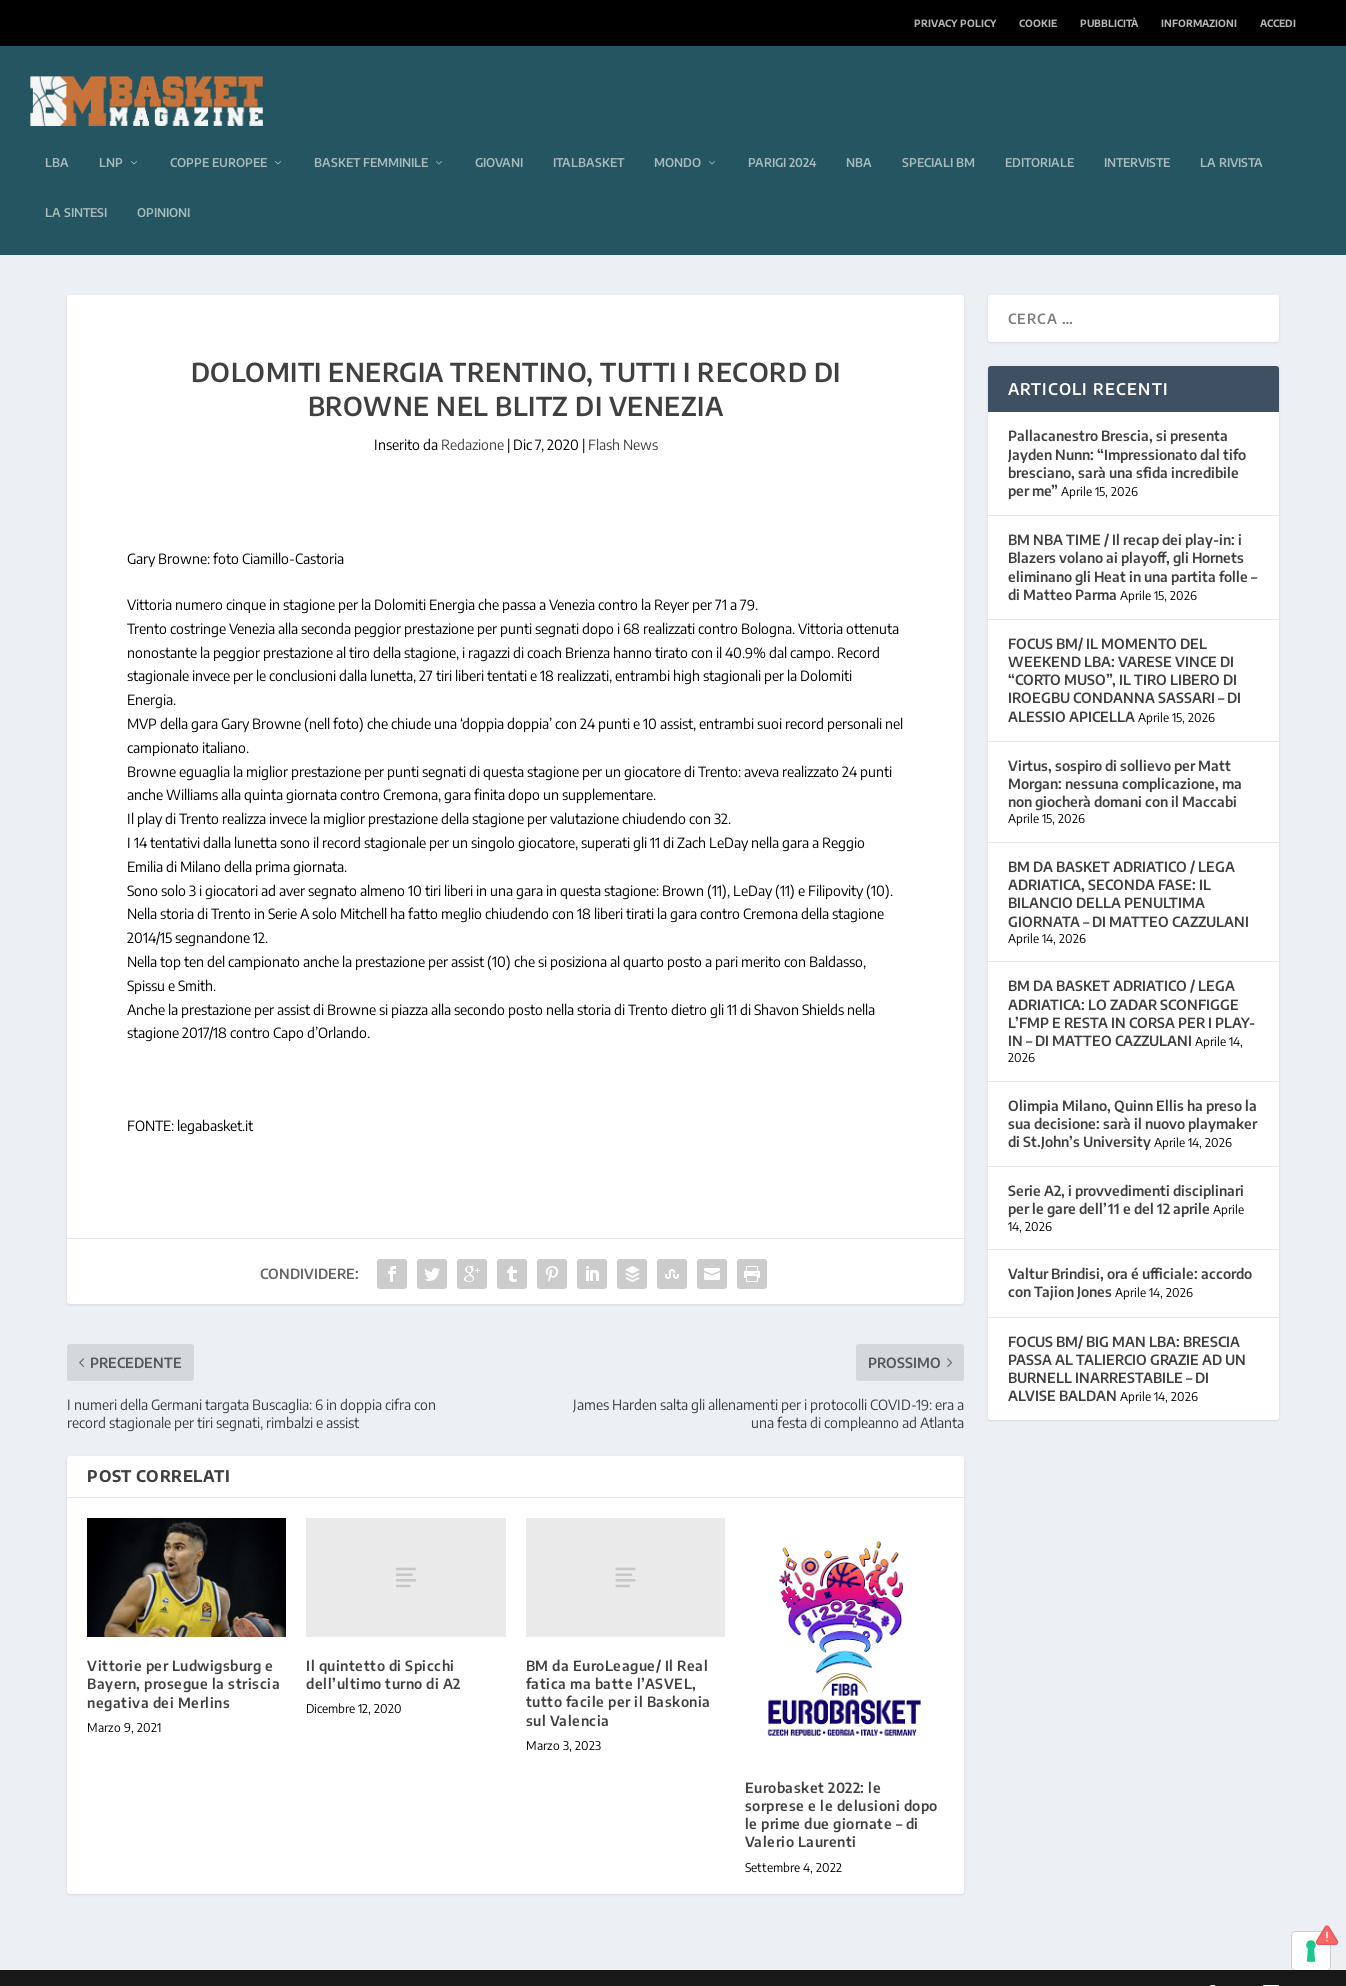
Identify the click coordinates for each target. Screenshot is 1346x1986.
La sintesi (76, 183)
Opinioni (163, 183)
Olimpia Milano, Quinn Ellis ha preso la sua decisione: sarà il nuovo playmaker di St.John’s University (1132, 1093)
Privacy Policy (955, 23)
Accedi (1278, 23)
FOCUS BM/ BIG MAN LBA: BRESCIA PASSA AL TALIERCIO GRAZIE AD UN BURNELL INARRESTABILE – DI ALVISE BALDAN (1127, 1339)
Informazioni (1199, 23)
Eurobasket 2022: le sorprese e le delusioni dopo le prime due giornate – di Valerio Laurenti (841, 1785)
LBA (57, 133)
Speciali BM (938, 133)
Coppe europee (218, 133)
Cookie (1038, 23)
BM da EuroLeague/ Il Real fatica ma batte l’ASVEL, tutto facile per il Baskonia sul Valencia (618, 1664)
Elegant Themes (204, 1963)
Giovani (499, 133)
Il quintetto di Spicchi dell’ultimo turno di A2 (383, 1645)
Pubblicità (1109, 23)
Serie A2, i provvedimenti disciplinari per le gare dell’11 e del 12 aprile (1126, 1170)
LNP (111, 133)
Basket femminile (371, 133)
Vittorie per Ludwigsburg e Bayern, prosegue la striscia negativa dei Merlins (183, 1654)
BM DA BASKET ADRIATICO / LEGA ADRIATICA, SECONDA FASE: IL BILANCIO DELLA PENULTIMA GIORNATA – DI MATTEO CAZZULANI (1128, 865)
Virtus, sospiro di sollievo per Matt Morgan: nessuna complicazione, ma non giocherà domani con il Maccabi (1125, 753)
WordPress (384, 1963)
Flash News (623, 415)
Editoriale (1039, 133)
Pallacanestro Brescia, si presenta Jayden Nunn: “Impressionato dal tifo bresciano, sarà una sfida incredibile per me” (1127, 434)
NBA (859, 133)
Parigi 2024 (782, 133)
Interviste (1137, 133)
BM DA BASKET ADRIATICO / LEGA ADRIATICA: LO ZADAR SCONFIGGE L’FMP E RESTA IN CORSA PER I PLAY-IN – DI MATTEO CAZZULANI (1131, 984)
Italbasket (588, 133)
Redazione (472, 415)
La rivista (1231, 133)
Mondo (677, 133)
